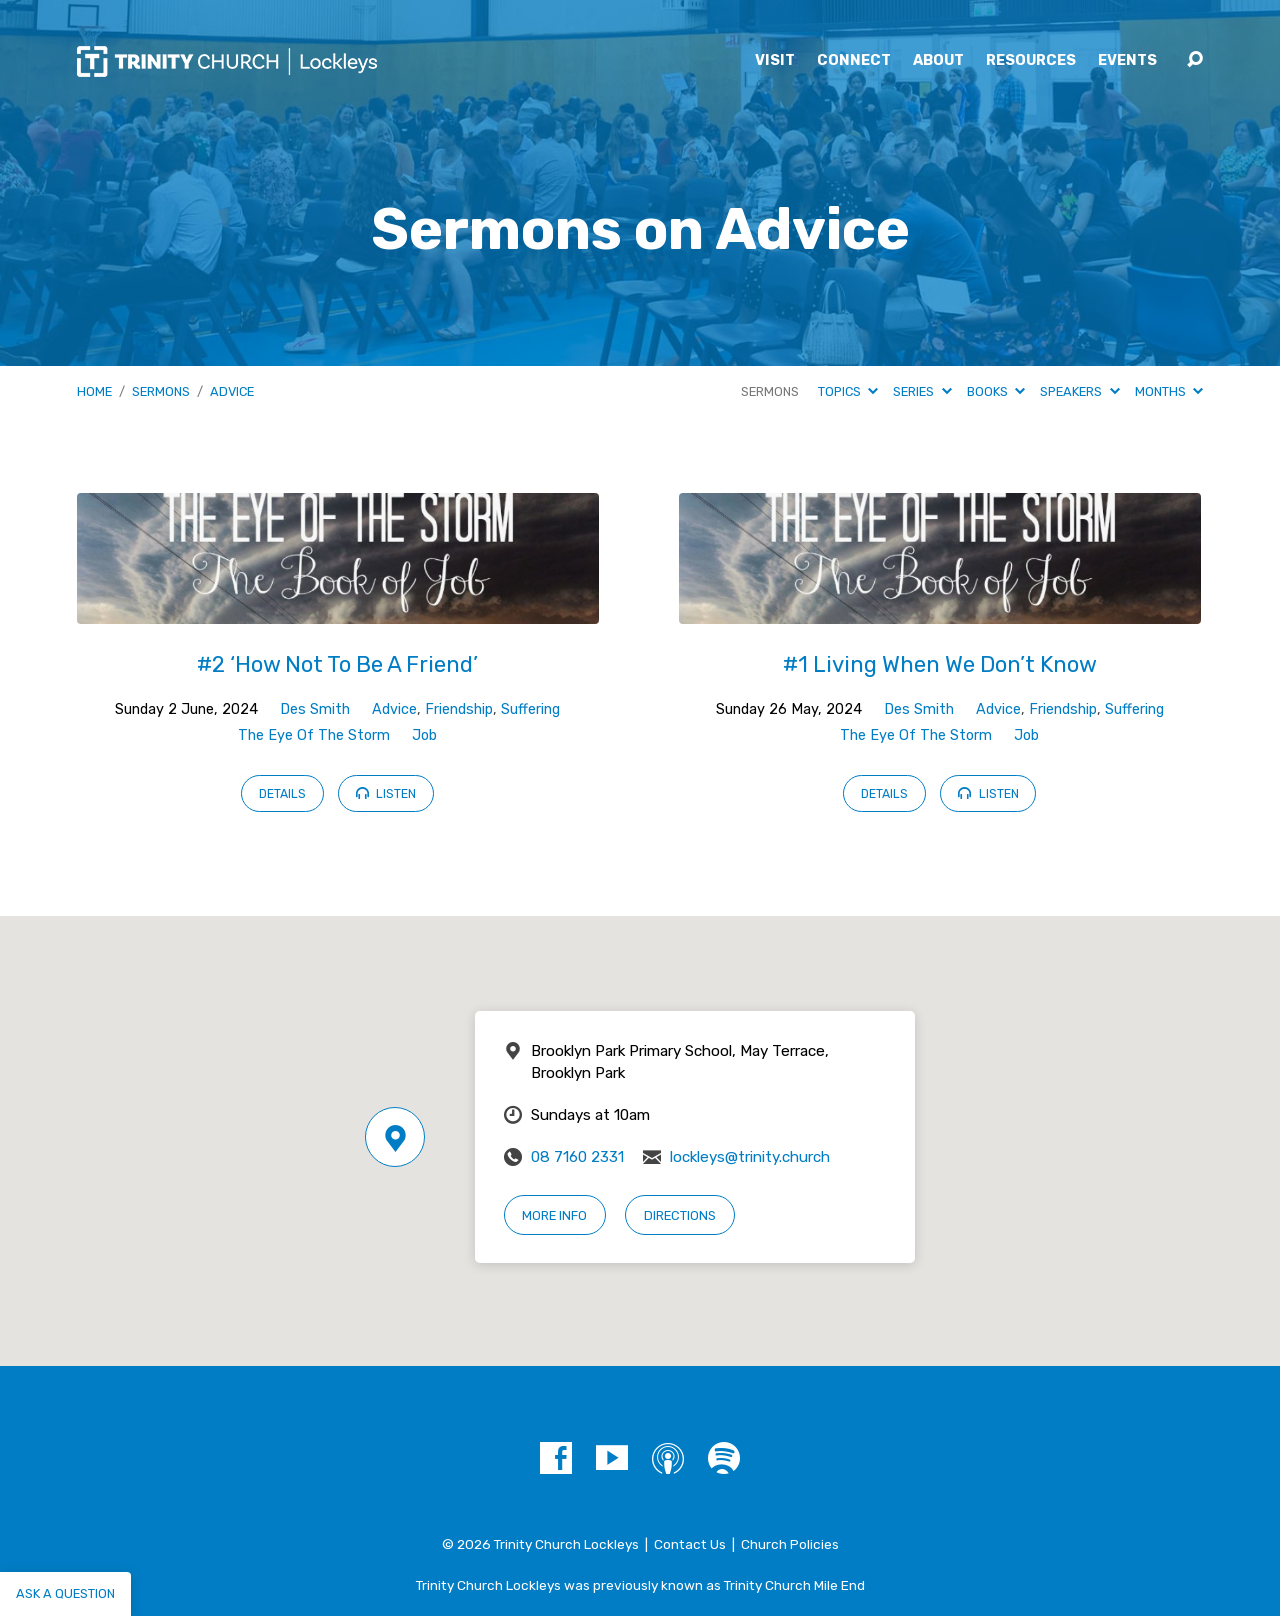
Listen (386, 793)
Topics (848, 391)
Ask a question (65, 1593)
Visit (775, 61)
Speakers (1079, 391)
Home (94, 391)
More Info (554, 1215)
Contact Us (690, 1544)
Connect (854, 61)
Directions (680, 1215)
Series (922, 391)
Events (1127, 61)
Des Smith (315, 709)
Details (282, 794)
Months (1169, 391)
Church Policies (790, 1544)
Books (996, 391)
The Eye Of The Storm (314, 735)
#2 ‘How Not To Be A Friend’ (337, 664)
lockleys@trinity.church (750, 1157)
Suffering (530, 709)
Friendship (459, 709)
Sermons (161, 391)
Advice (232, 391)
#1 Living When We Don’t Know (940, 664)
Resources (1031, 61)
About (938, 61)
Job (424, 735)
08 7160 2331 (577, 1157)
